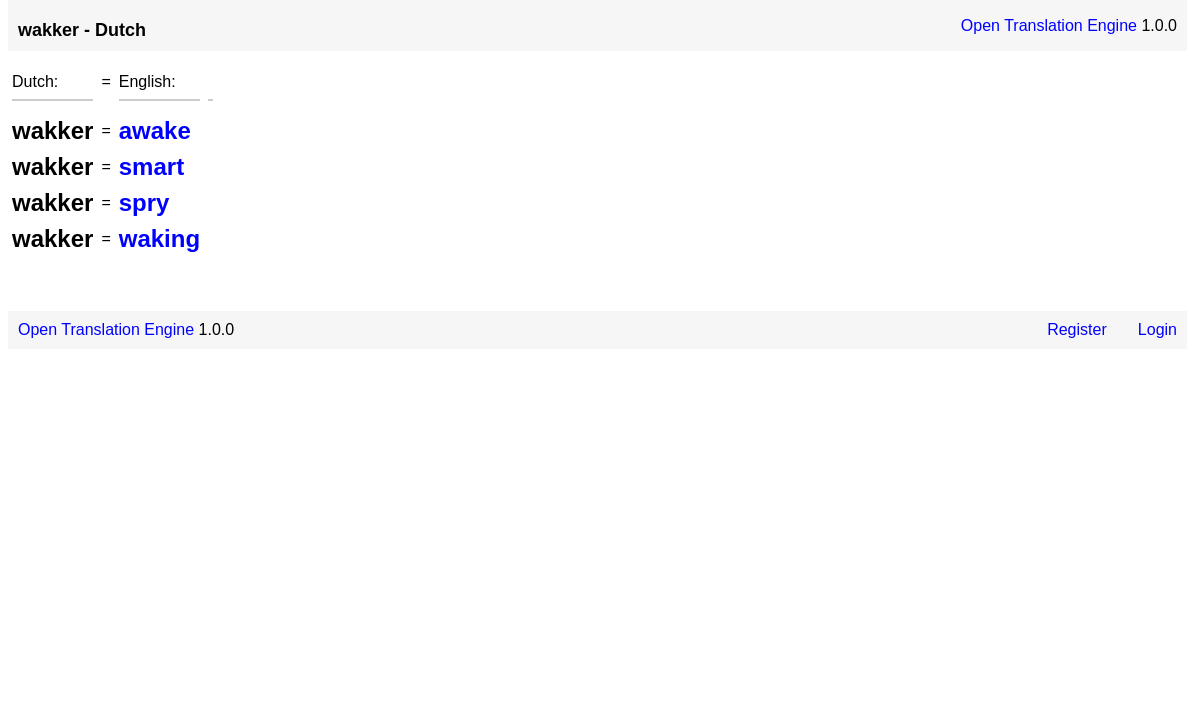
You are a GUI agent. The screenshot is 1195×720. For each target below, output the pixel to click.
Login (1157, 329)
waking (159, 238)
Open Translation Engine (1049, 25)
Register (1077, 329)
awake (155, 130)
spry (144, 202)
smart (151, 166)
